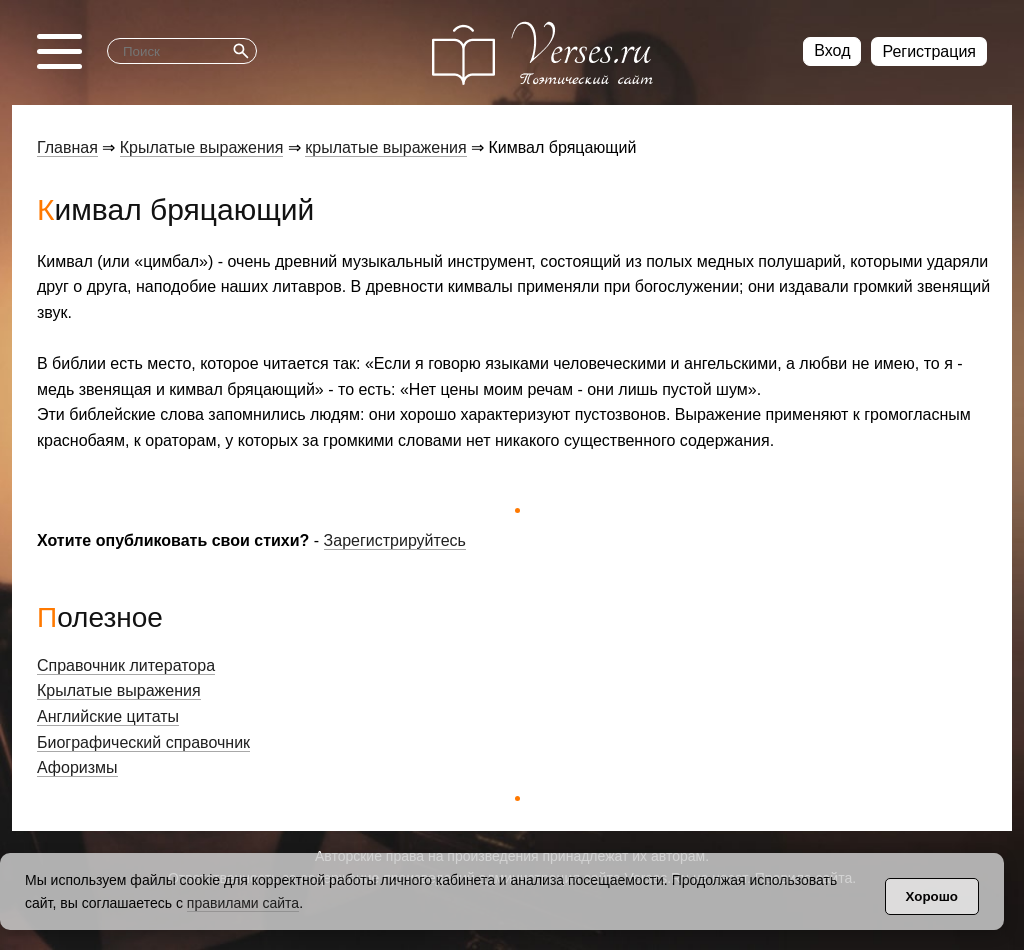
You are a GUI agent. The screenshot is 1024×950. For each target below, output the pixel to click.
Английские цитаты (108, 716)
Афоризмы (77, 767)
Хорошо (932, 896)
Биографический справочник (143, 742)
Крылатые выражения (202, 147)
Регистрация (929, 51)
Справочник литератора (126, 665)
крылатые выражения (385, 147)
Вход (832, 50)
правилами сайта (243, 903)
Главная (67, 147)
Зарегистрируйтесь (395, 540)
